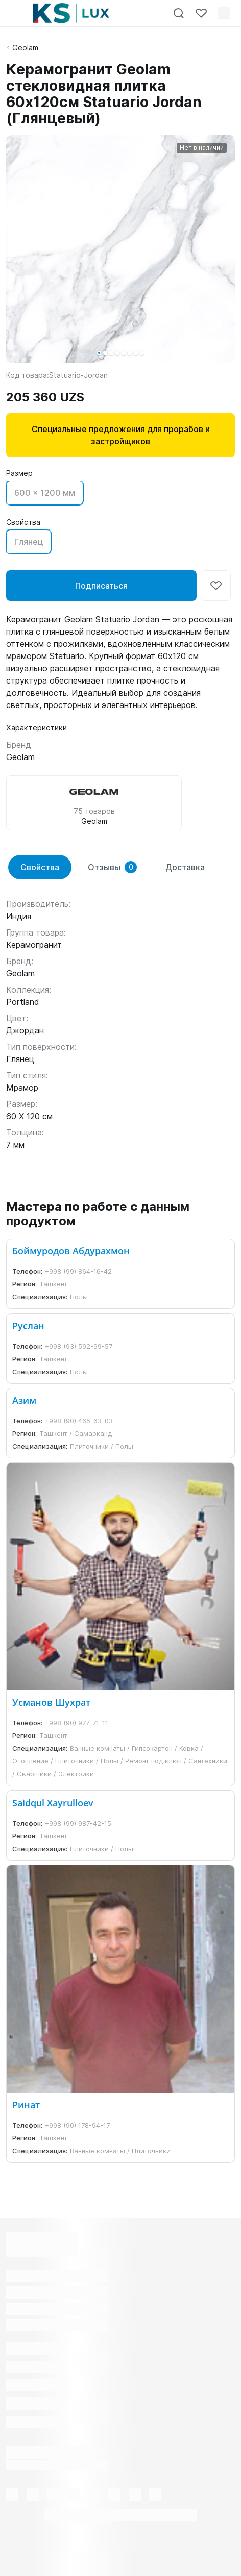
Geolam (25, 47)
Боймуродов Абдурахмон (71, 1251)
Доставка (185, 867)
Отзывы (112, 867)
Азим (24, 1400)
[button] (99, 353)
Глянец (28, 542)
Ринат (26, 2105)
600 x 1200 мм (44, 493)
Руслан (28, 1326)
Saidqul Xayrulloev (52, 1803)
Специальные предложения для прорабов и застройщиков (121, 435)
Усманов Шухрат (51, 1702)
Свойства (39, 867)
